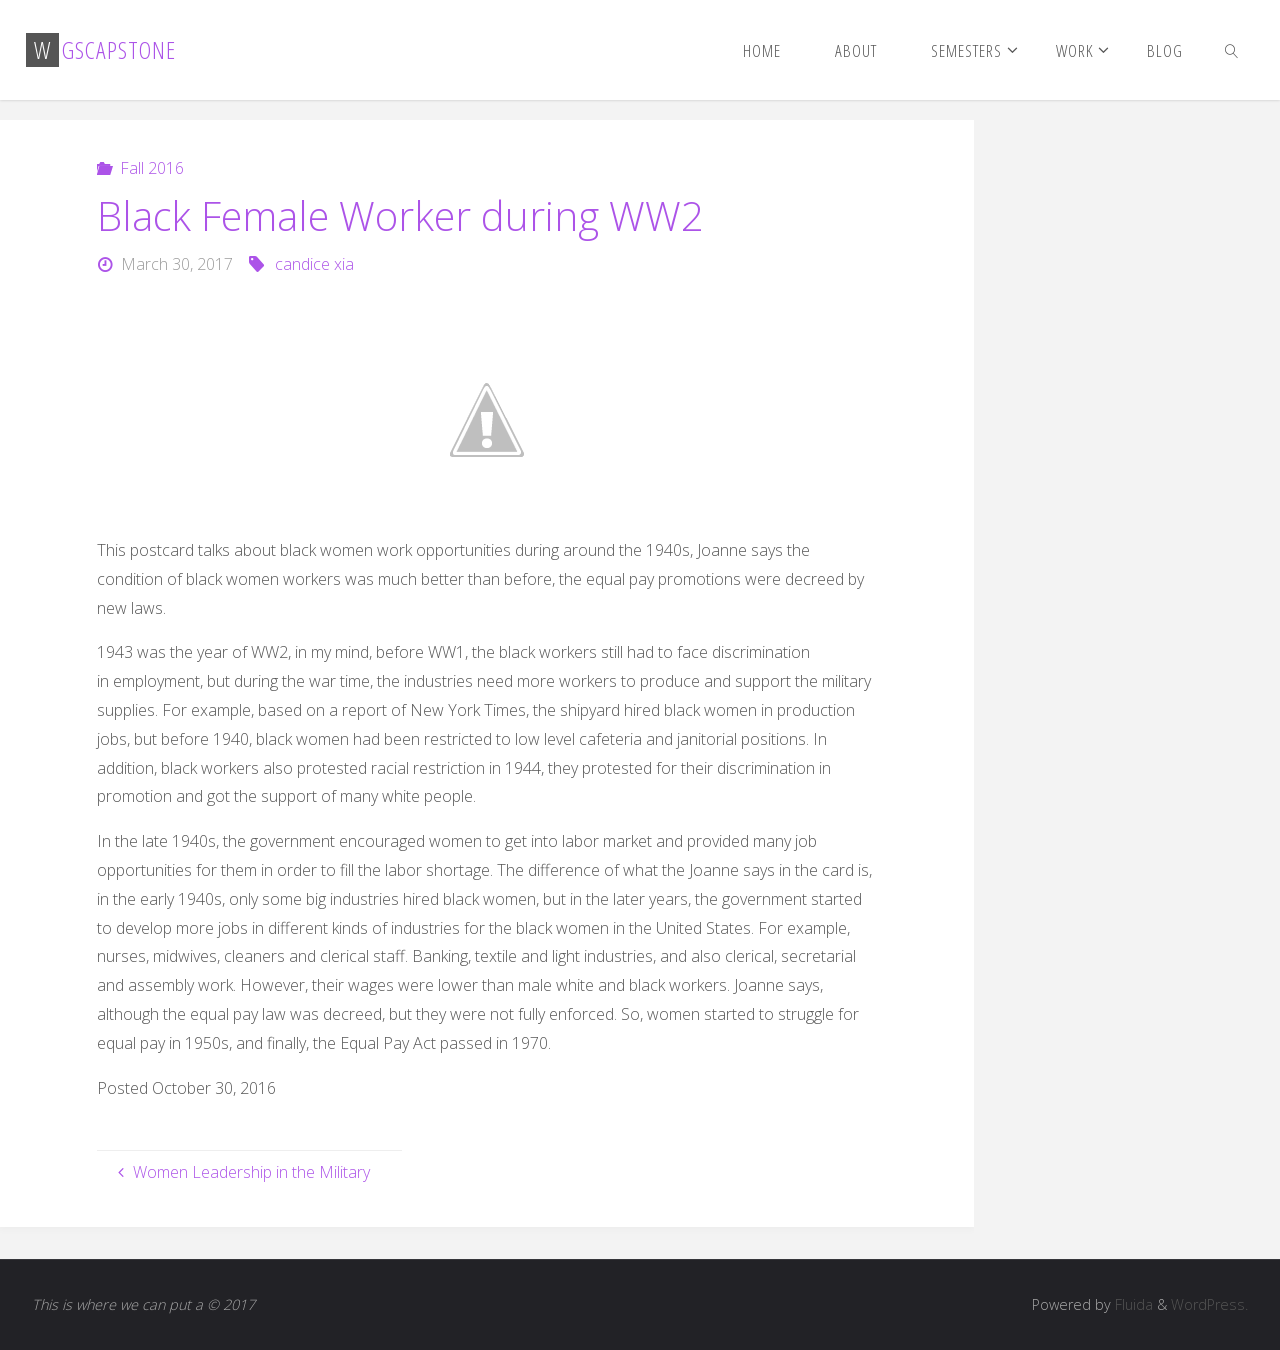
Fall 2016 (152, 168)
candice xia (314, 264)
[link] (1232, 50)
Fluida (1132, 1304)
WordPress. (1209, 1304)
